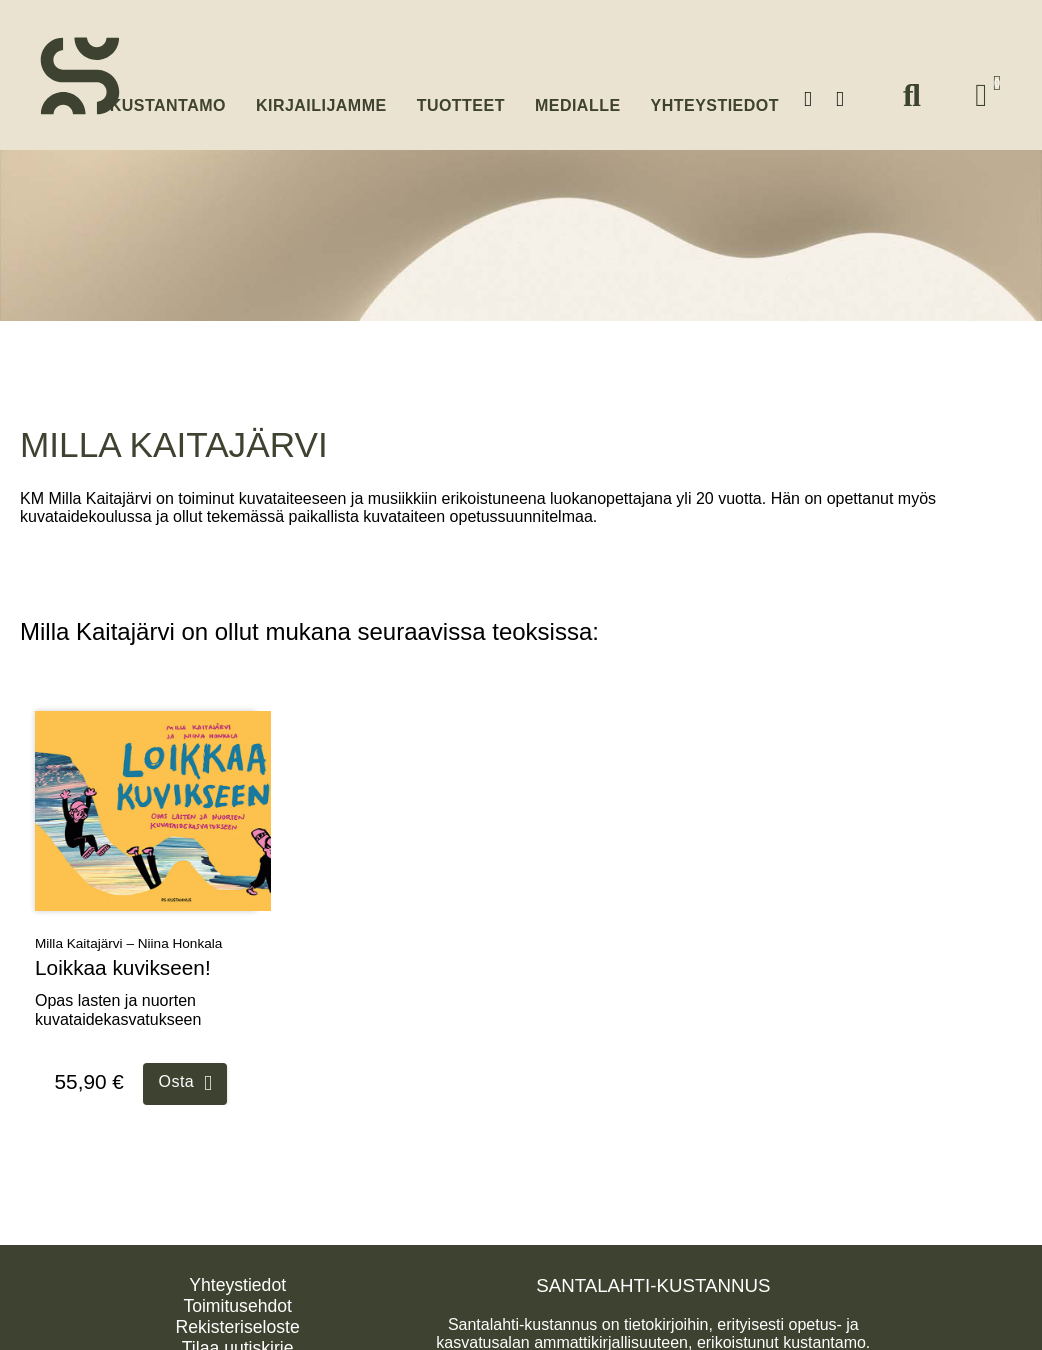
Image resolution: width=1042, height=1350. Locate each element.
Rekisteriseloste (238, 1321)
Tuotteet (461, 97)
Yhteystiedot (715, 97)
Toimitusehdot (237, 1300)
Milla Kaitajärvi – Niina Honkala (128, 938)
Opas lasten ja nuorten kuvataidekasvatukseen (118, 1005)
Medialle (578, 97)
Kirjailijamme (321, 97)
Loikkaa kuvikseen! (123, 962)
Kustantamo (168, 95)
